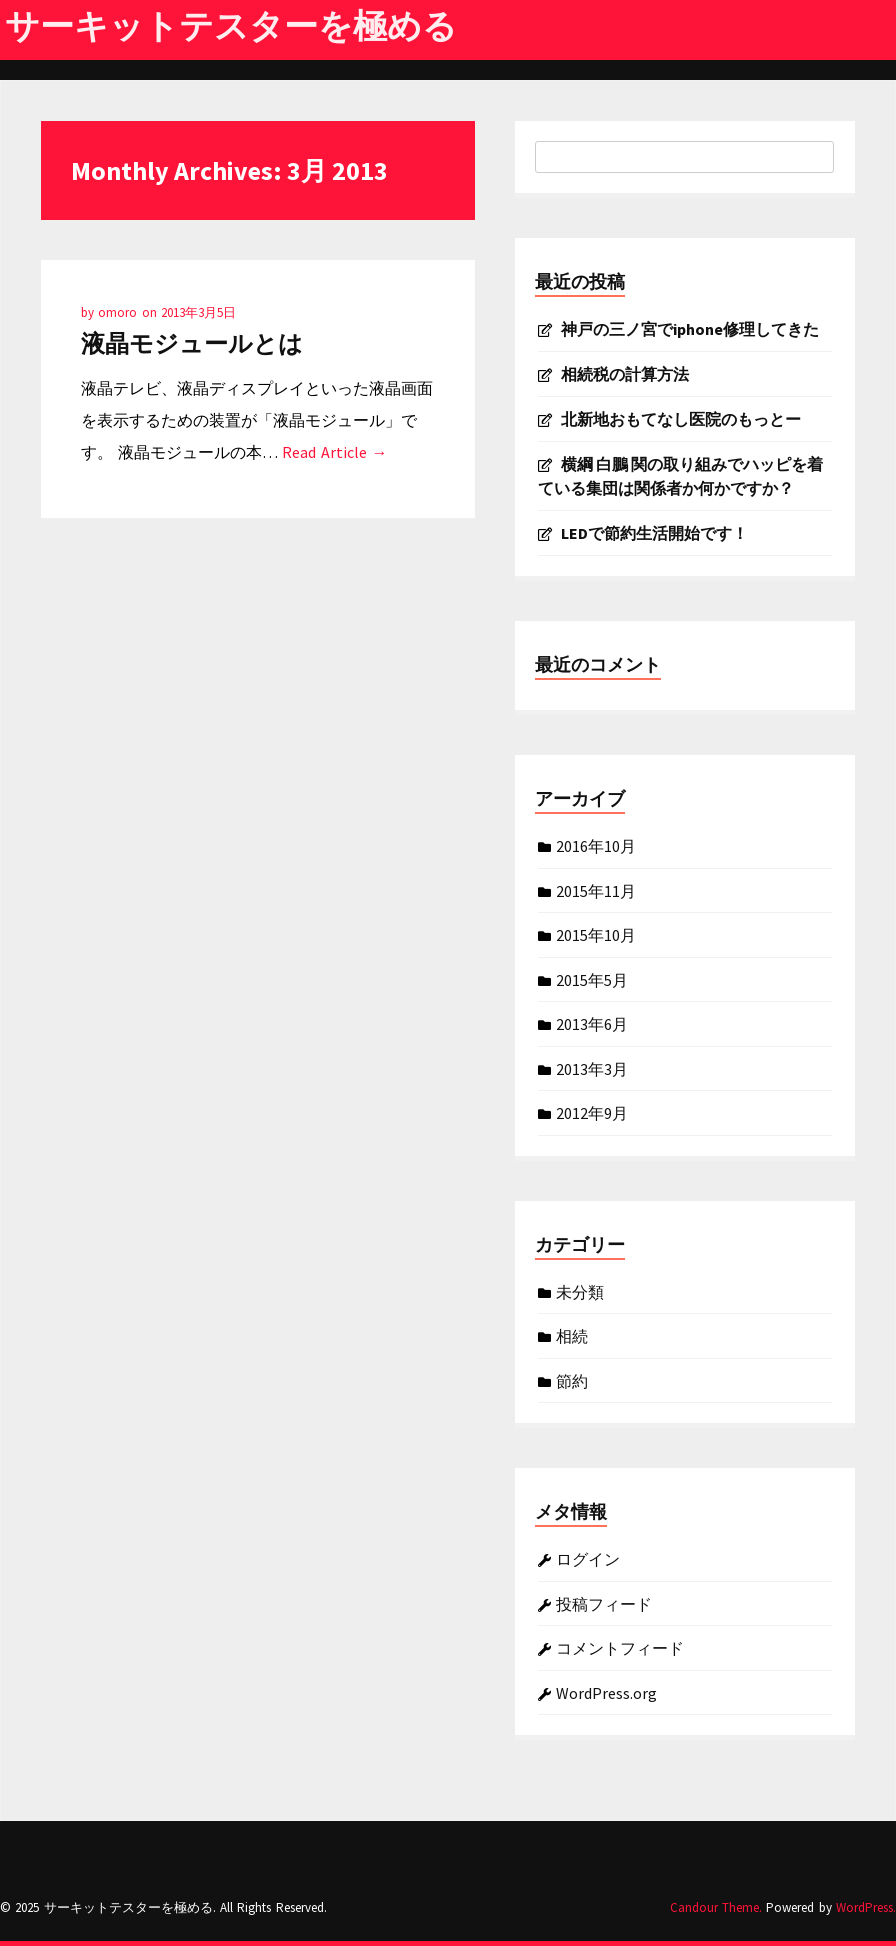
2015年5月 (592, 979)
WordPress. (866, 1907)
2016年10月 (596, 845)
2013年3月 (592, 1068)
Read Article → (334, 452)
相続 (572, 1335)
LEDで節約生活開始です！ (654, 533)
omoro (119, 312)
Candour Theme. (716, 1907)
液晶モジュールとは (192, 343)
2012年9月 (592, 1112)
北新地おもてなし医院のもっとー (681, 419)
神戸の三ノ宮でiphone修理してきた (690, 329)
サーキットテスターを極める (231, 26)
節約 (572, 1380)
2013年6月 (592, 1023)
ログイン (588, 1558)
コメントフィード (620, 1647)
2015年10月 (596, 934)
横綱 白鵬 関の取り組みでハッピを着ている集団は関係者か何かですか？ (680, 476)
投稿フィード (604, 1603)
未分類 (580, 1291)
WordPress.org (606, 1692)
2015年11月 (596, 890)
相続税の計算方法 (625, 374)
